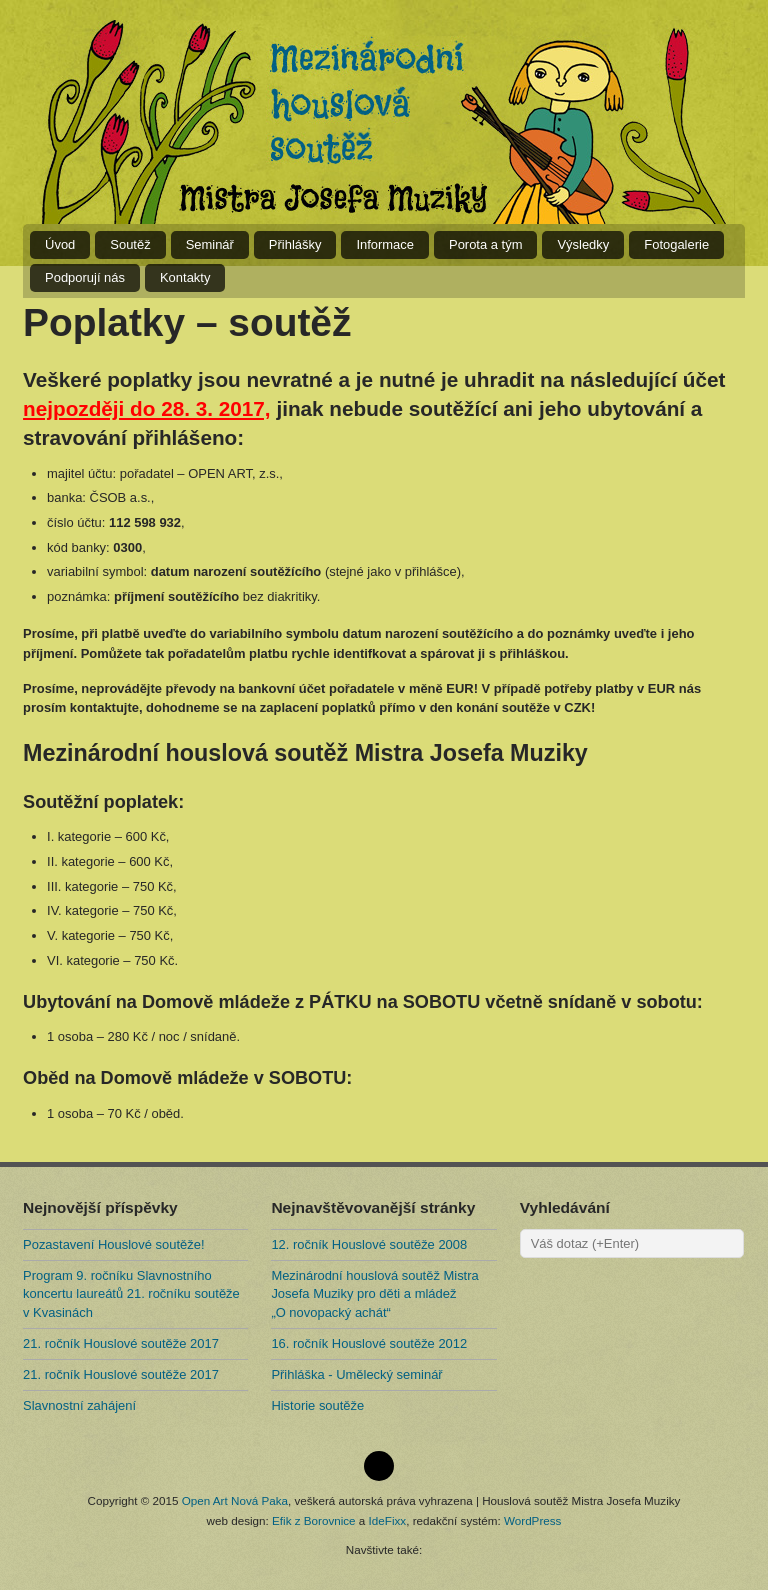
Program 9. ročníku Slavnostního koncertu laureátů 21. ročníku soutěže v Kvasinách (131, 1293)
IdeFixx (388, 1520)
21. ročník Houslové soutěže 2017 (121, 1343)
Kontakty (185, 277)
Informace (385, 244)
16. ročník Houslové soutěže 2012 (369, 1343)
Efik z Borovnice (314, 1520)
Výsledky (583, 244)
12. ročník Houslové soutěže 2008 (369, 1244)
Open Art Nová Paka (235, 1500)
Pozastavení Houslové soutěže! (113, 1244)
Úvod (60, 244)
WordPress (532, 1520)
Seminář (210, 244)
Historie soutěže (317, 1405)
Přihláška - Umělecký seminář (356, 1374)
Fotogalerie (676, 244)
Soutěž (130, 244)
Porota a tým (485, 244)
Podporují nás (85, 277)
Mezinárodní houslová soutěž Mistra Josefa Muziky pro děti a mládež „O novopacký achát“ (374, 1293)
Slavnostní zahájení (79, 1405)
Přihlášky (295, 244)
